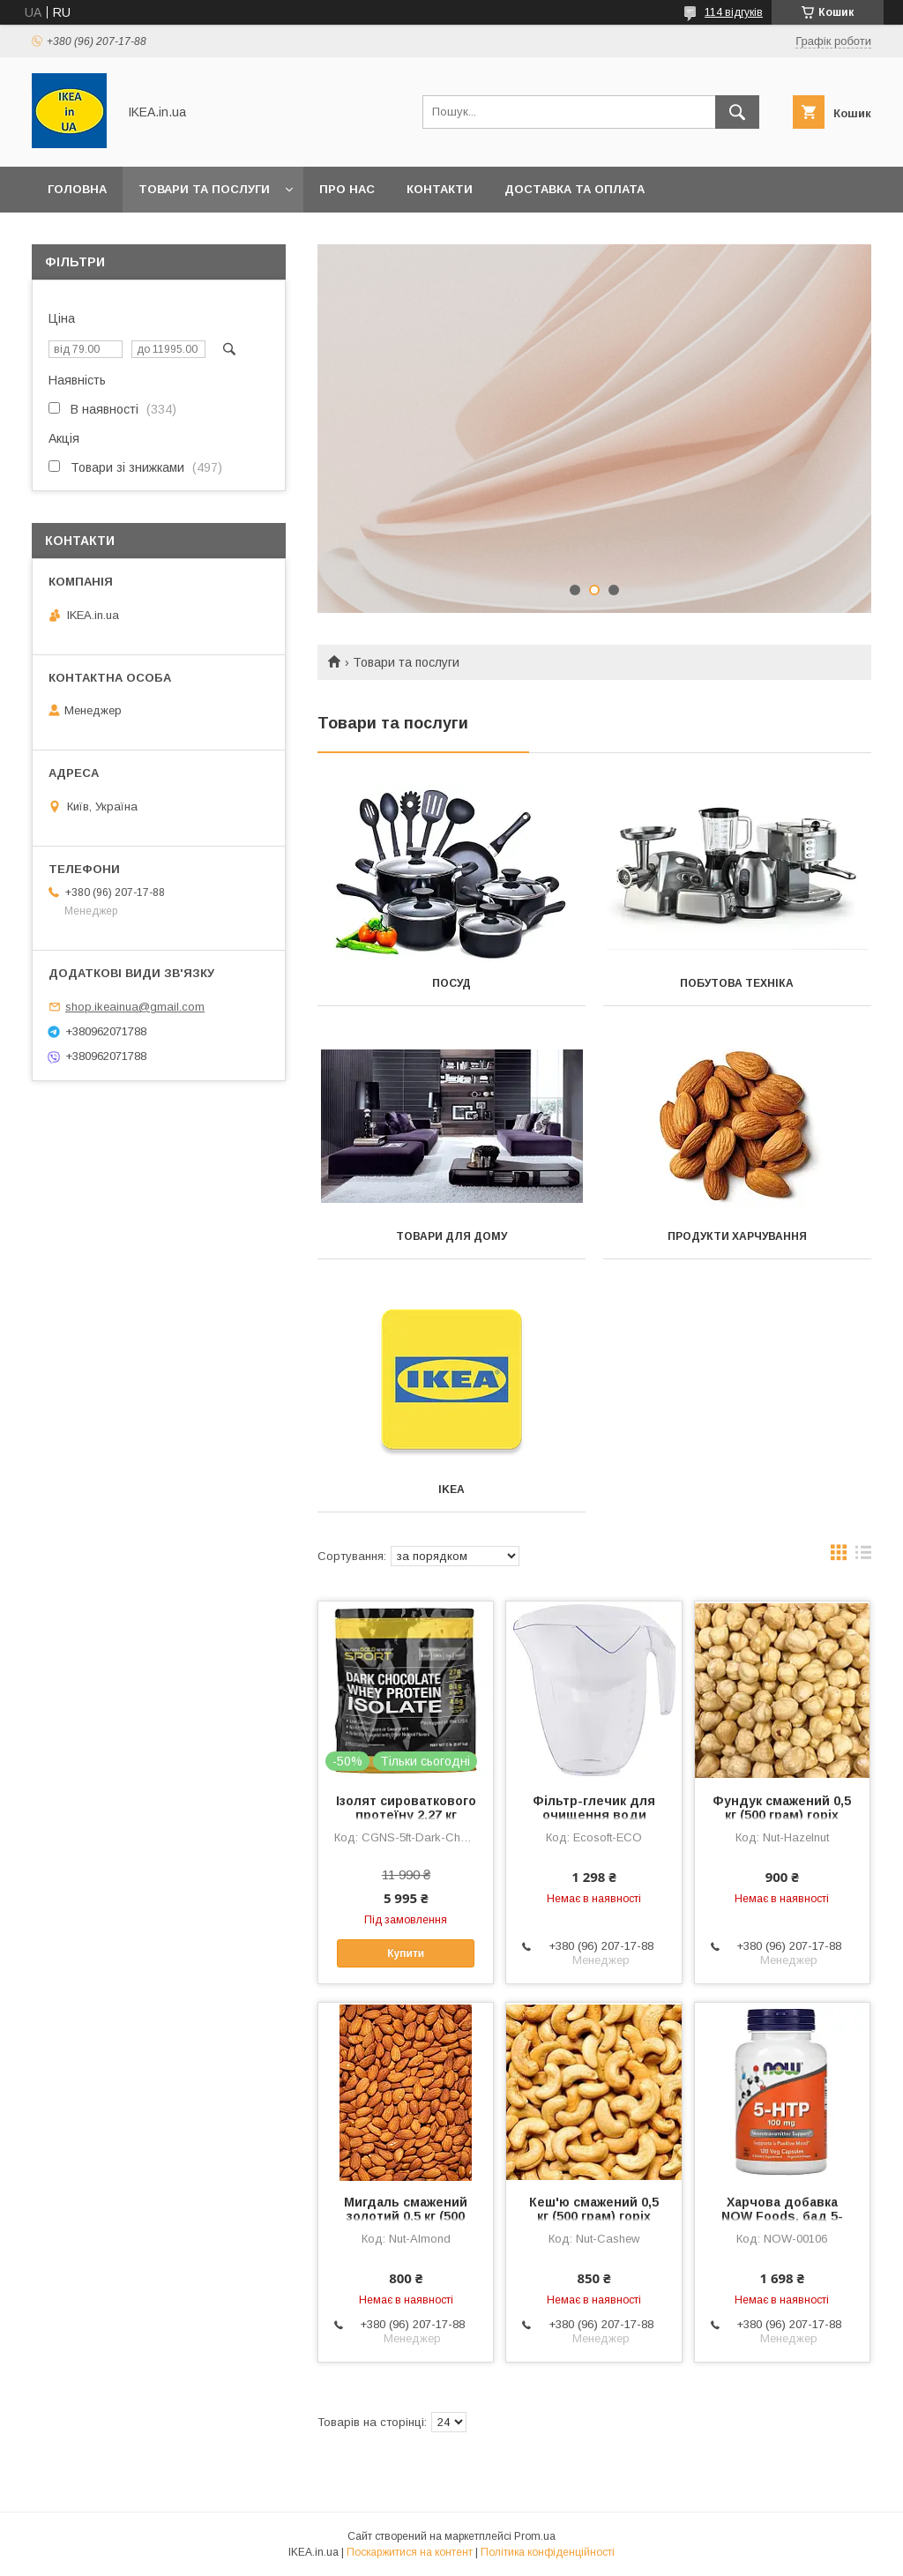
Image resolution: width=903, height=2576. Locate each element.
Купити (405, 1953)
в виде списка (863, 1556)
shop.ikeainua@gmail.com (135, 1006)
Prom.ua (535, 2536)
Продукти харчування (737, 1236)
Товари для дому (451, 1236)
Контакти (440, 189)
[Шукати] (737, 112)
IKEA (451, 1489)
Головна (77, 189)
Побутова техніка (737, 983)
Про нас (347, 189)
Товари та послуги (204, 189)
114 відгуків (734, 12)
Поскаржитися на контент (410, 2552)
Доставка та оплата (574, 189)
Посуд (451, 983)
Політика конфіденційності (548, 2552)
